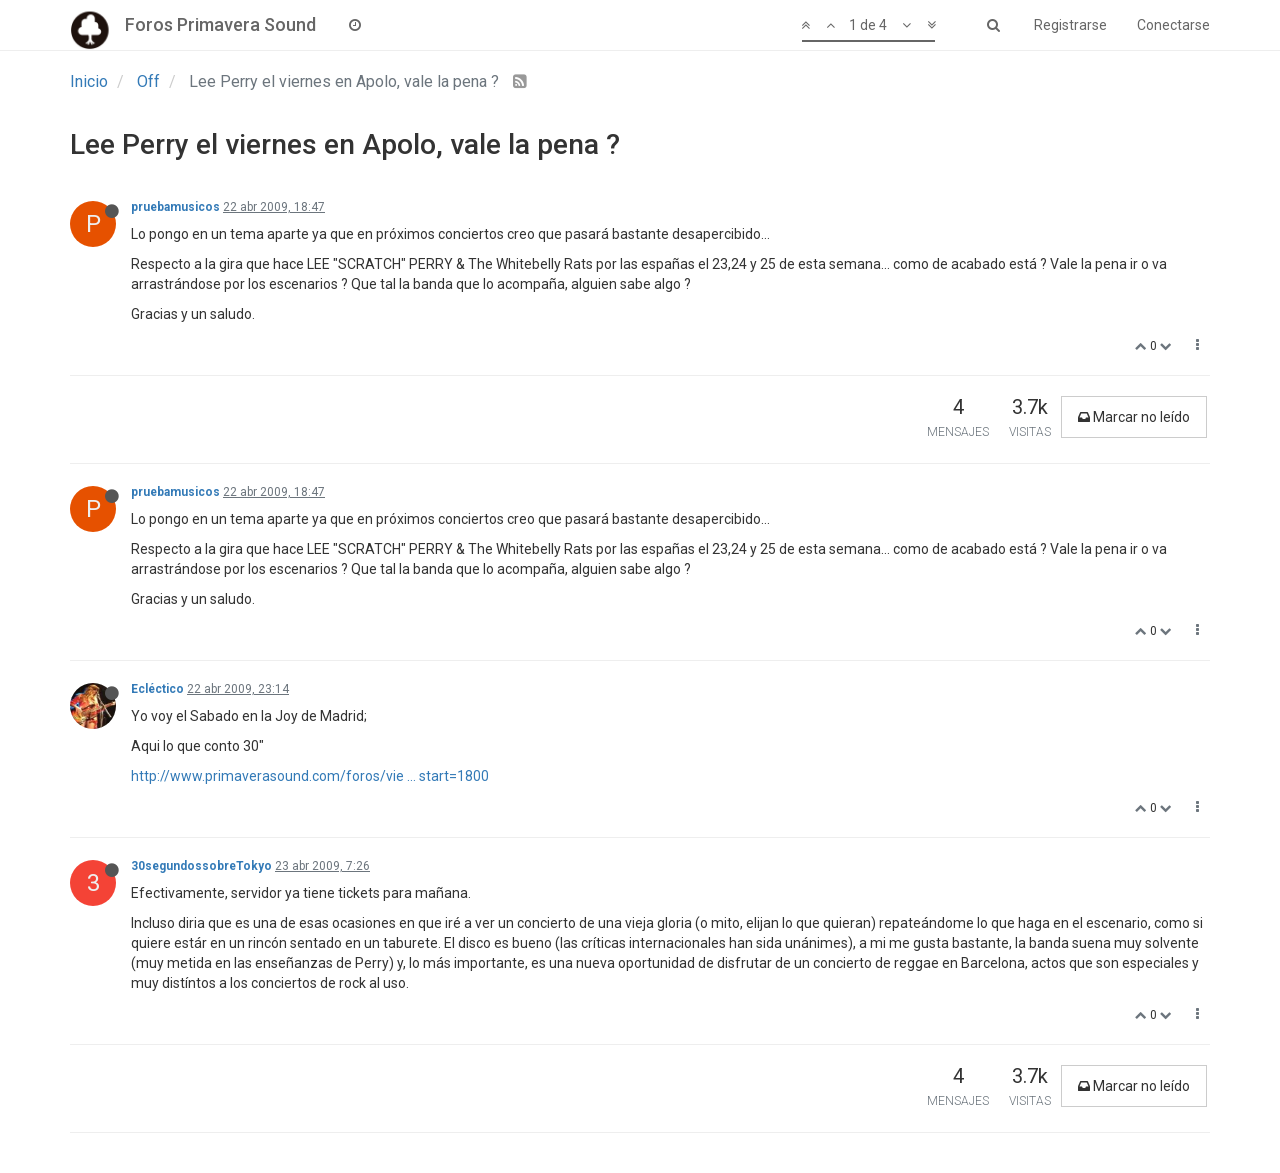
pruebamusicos (175, 207)
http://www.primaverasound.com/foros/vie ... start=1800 (310, 776)
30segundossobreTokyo (201, 866)
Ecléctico (157, 689)
